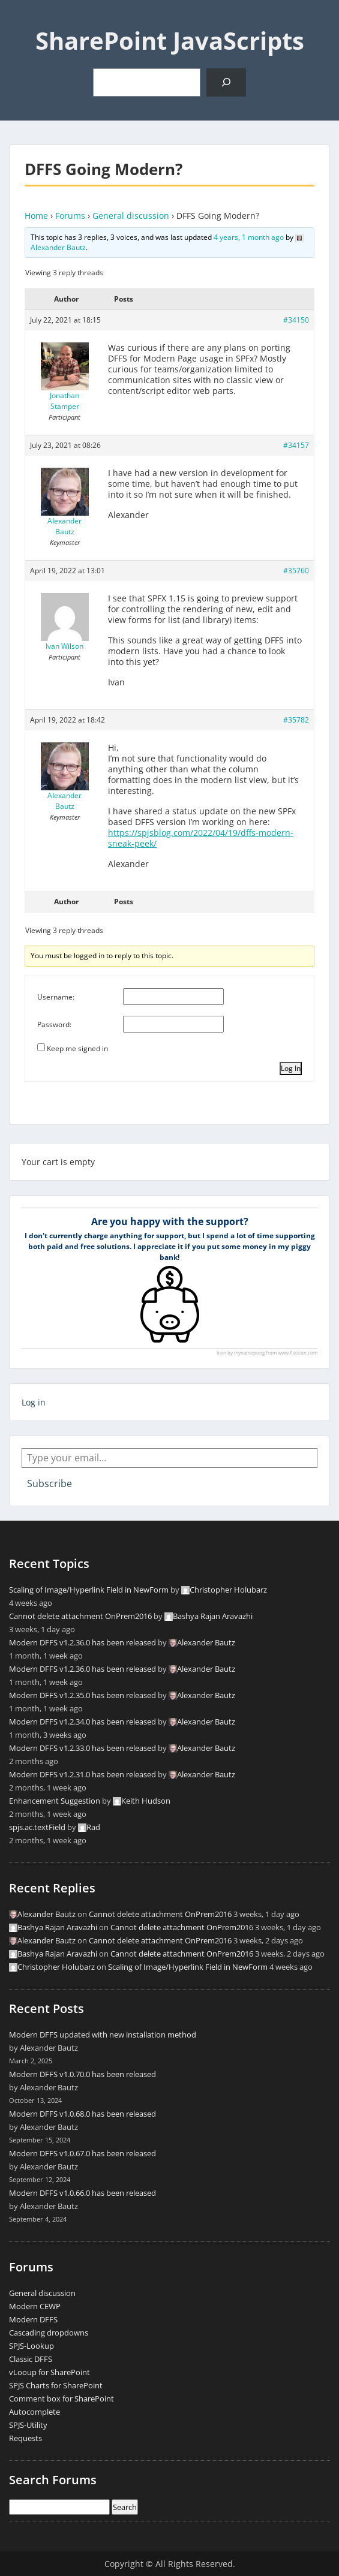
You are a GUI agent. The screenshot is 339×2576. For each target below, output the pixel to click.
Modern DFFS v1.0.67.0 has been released (82, 2153)
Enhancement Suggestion (54, 1800)
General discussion (130, 215)
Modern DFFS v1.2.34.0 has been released (82, 1721)
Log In (291, 1068)
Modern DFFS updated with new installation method (102, 2034)
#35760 (296, 570)
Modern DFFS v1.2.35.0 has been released (82, 1695)
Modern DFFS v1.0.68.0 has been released (82, 2113)
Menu (21, 20)
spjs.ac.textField (37, 1827)
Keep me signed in (77, 1048)
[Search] (225, 82)
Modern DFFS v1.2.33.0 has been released (82, 1748)
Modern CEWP (35, 2306)
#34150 (296, 320)
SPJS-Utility (28, 2424)
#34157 (296, 445)
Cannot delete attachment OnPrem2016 (80, 1616)
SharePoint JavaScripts (169, 40)
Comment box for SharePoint (61, 2398)
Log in (34, 1402)
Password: (54, 1024)
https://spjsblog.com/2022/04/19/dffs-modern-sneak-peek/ (200, 838)
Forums (70, 215)
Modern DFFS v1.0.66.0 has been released (82, 2192)
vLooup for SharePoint (49, 2372)
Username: (55, 997)
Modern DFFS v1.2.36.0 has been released (82, 1642)
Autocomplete (34, 2411)
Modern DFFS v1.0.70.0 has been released (82, 2074)
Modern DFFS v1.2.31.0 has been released (82, 1774)
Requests (25, 2438)
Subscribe (49, 1483)
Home (36, 215)
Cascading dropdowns (48, 2332)
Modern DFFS (33, 2319)
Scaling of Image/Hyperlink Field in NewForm (89, 1589)
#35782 (296, 720)
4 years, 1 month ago (249, 237)
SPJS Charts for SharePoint (56, 2385)
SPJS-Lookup (31, 2345)
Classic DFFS (30, 2359)
